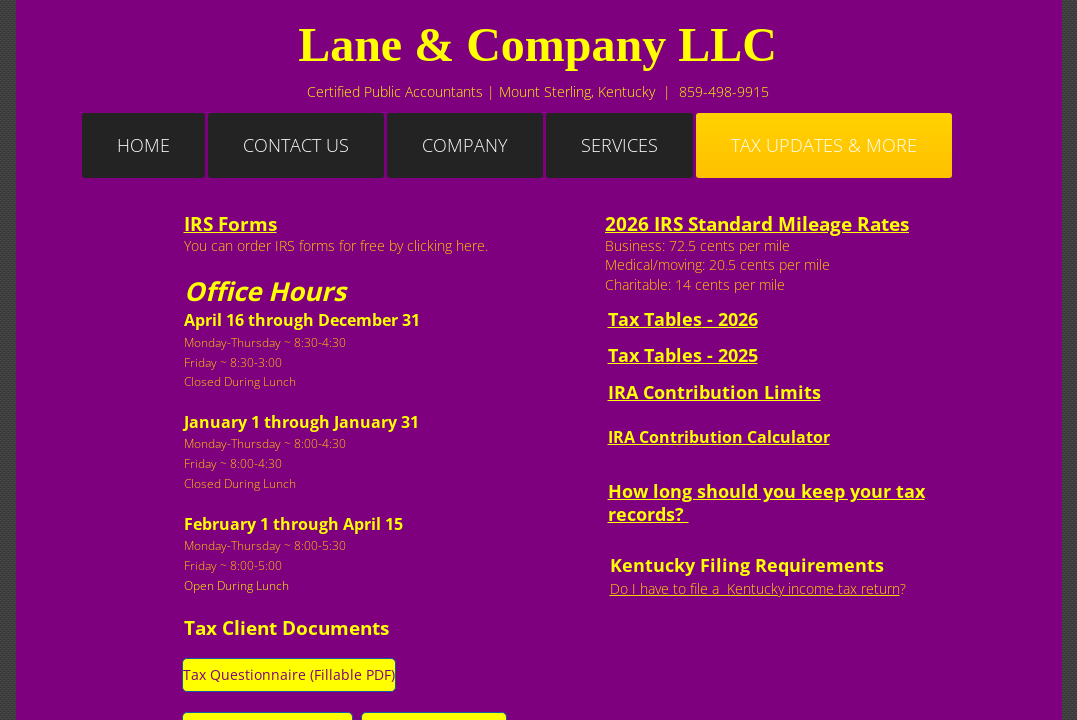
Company (465, 145)
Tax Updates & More (824, 145)
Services (619, 145)
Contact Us (296, 145)
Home (143, 145)
